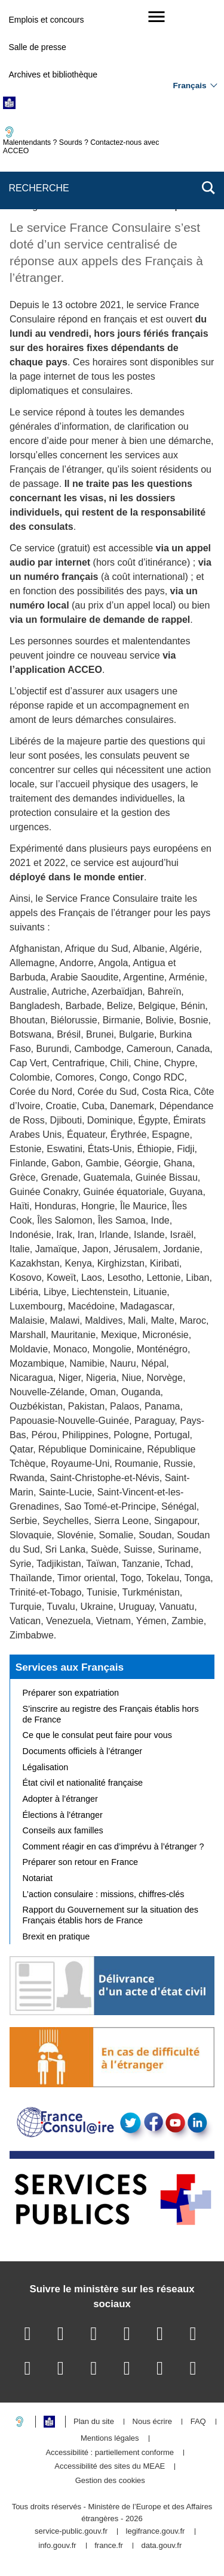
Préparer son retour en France (81, 1862)
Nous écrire (152, 2422)
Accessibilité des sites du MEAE (109, 2466)
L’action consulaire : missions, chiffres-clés (104, 1894)
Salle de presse (37, 47)
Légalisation (46, 1767)
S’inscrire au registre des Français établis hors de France (111, 1714)
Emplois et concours (46, 19)
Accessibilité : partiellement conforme (109, 2453)
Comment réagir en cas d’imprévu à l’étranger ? (113, 1846)
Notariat (38, 1878)
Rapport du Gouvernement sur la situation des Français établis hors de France (110, 1915)
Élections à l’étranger (63, 1815)
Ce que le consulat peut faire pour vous (97, 1735)
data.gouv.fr (162, 2546)
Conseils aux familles (63, 1830)
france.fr (108, 2546)
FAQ (198, 2422)
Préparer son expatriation (71, 1692)
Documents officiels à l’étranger (83, 1751)
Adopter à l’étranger (60, 1799)
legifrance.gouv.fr (155, 2531)
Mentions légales (110, 2438)
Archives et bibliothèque (52, 74)
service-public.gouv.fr (71, 2531)
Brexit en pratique (56, 1936)
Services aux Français (70, 1667)
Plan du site (93, 2422)
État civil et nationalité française (83, 1782)
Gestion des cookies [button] (110, 2481)
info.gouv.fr (57, 2546)
